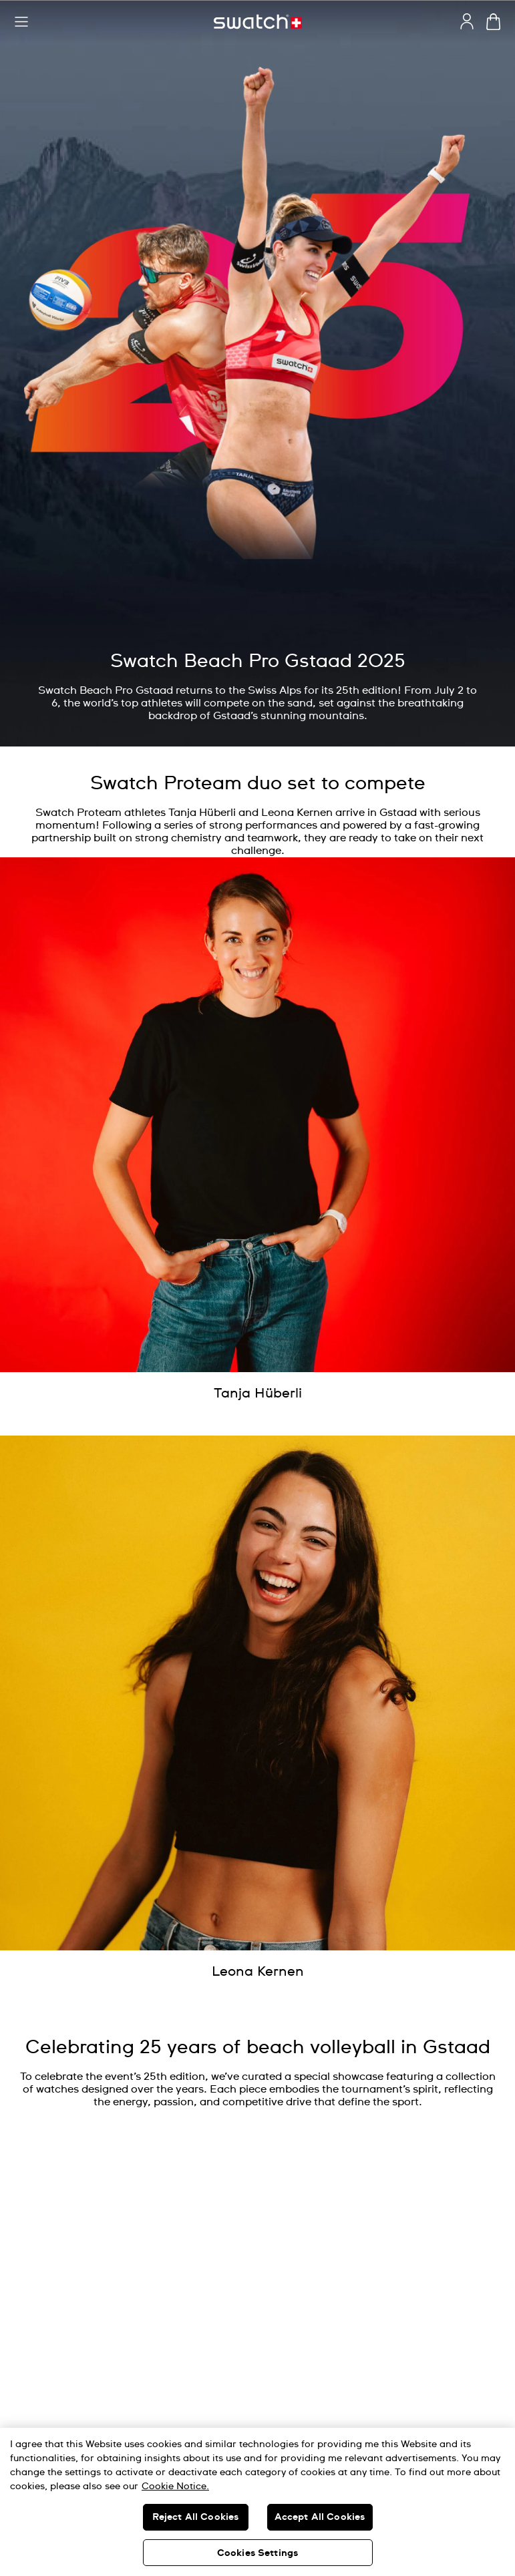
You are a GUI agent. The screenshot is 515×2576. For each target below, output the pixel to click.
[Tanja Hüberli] (258, 1393)
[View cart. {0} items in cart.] (493, 21)
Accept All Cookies (320, 2517)
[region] (257, 2502)
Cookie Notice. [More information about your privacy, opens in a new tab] (175, 2486)
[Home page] (258, 21)
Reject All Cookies (195, 2517)
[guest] (467, 21)
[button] (21, 22)
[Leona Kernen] (258, 1972)
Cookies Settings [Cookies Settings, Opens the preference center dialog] (257, 2553)
